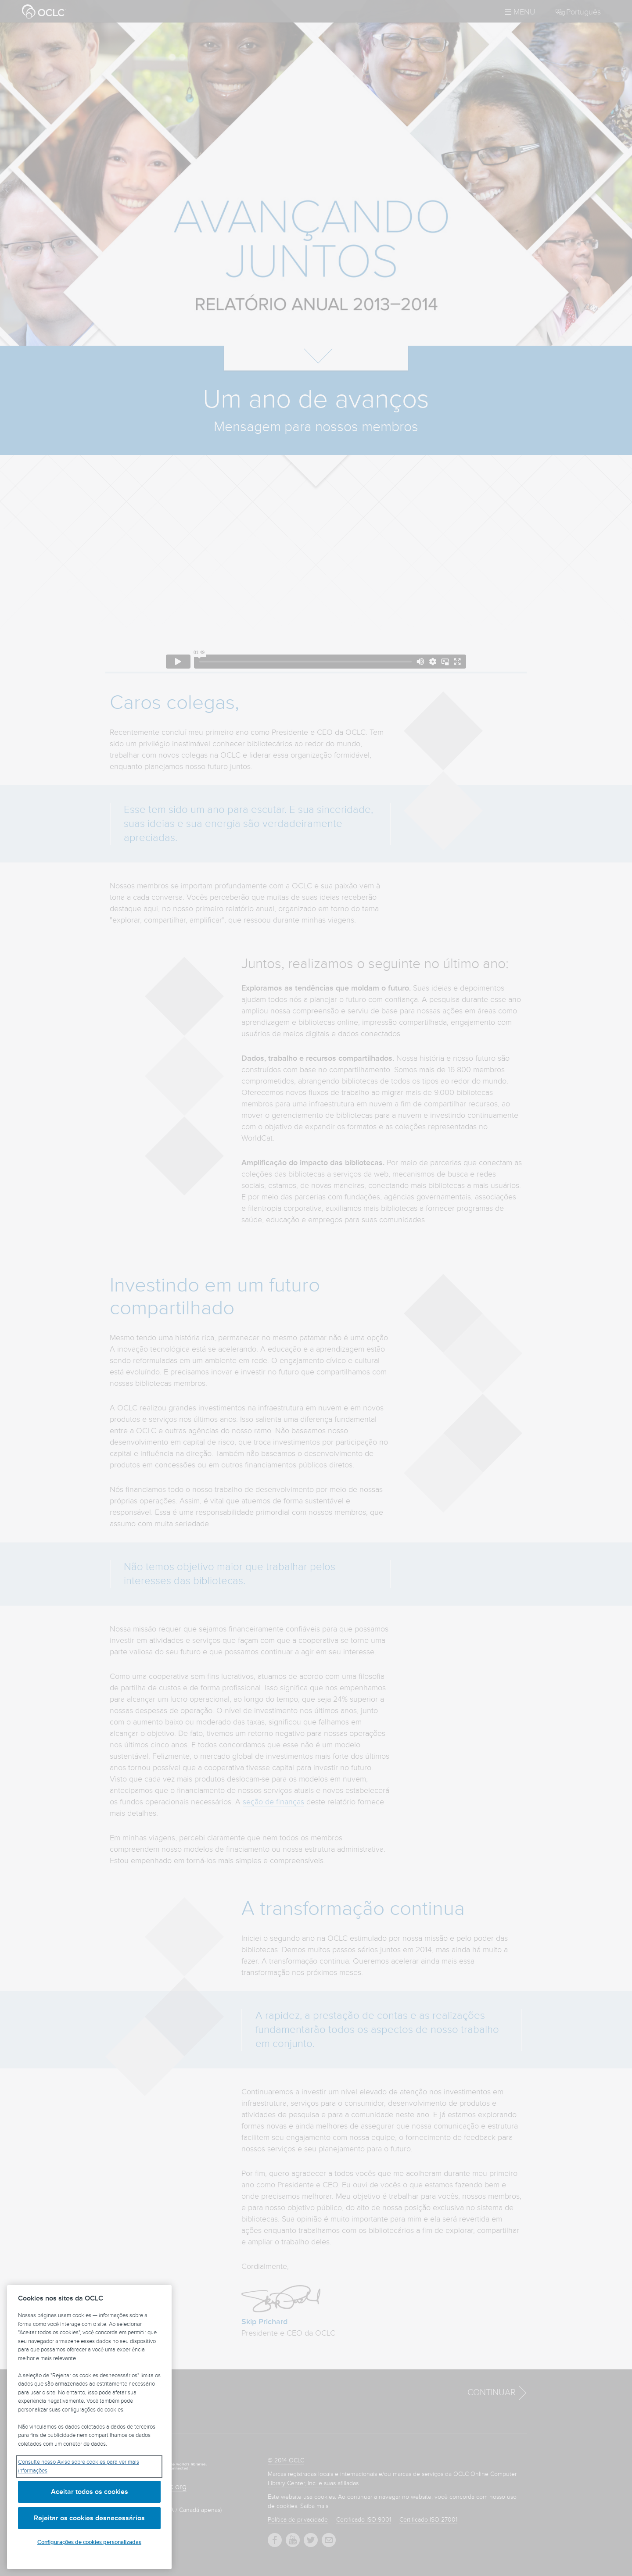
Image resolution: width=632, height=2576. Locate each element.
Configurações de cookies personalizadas (89, 2542)
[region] (89, 2427)
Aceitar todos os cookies (89, 2491)
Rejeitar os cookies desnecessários (89, 2518)
